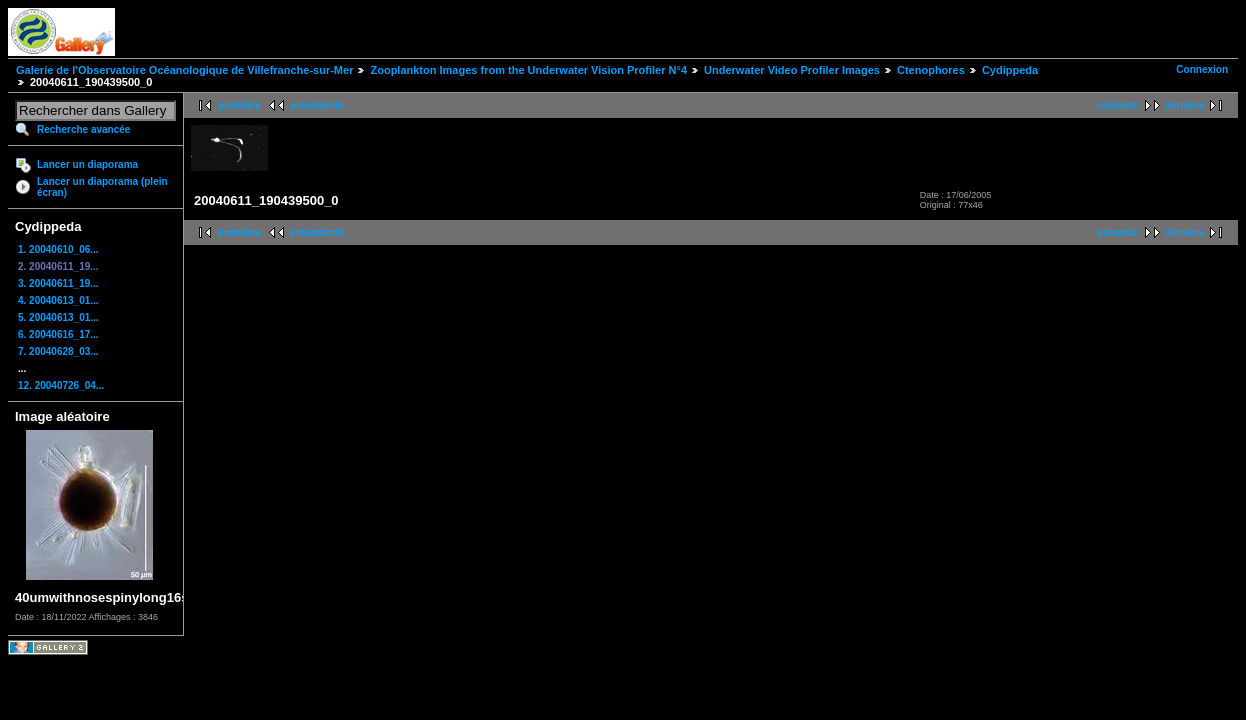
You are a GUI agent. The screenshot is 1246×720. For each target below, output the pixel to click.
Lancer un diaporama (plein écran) (102, 187)
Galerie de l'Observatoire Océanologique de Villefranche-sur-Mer (184, 70)
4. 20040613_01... (58, 300)
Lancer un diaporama (87, 164)
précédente (316, 105)
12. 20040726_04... (61, 385)
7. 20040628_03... (58, 351)
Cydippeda (1010, 70)
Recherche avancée (83, 129)
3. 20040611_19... (58, 283)
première (239, 105)
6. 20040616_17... (58, 334)
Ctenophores (931, 70)
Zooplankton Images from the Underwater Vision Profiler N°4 (528, 70)
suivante (1117, 105)
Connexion (1202, 69)
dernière (1184, 105)
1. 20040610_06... (58, 249)
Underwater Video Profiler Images (792, 70)
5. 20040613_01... (58, 317)
